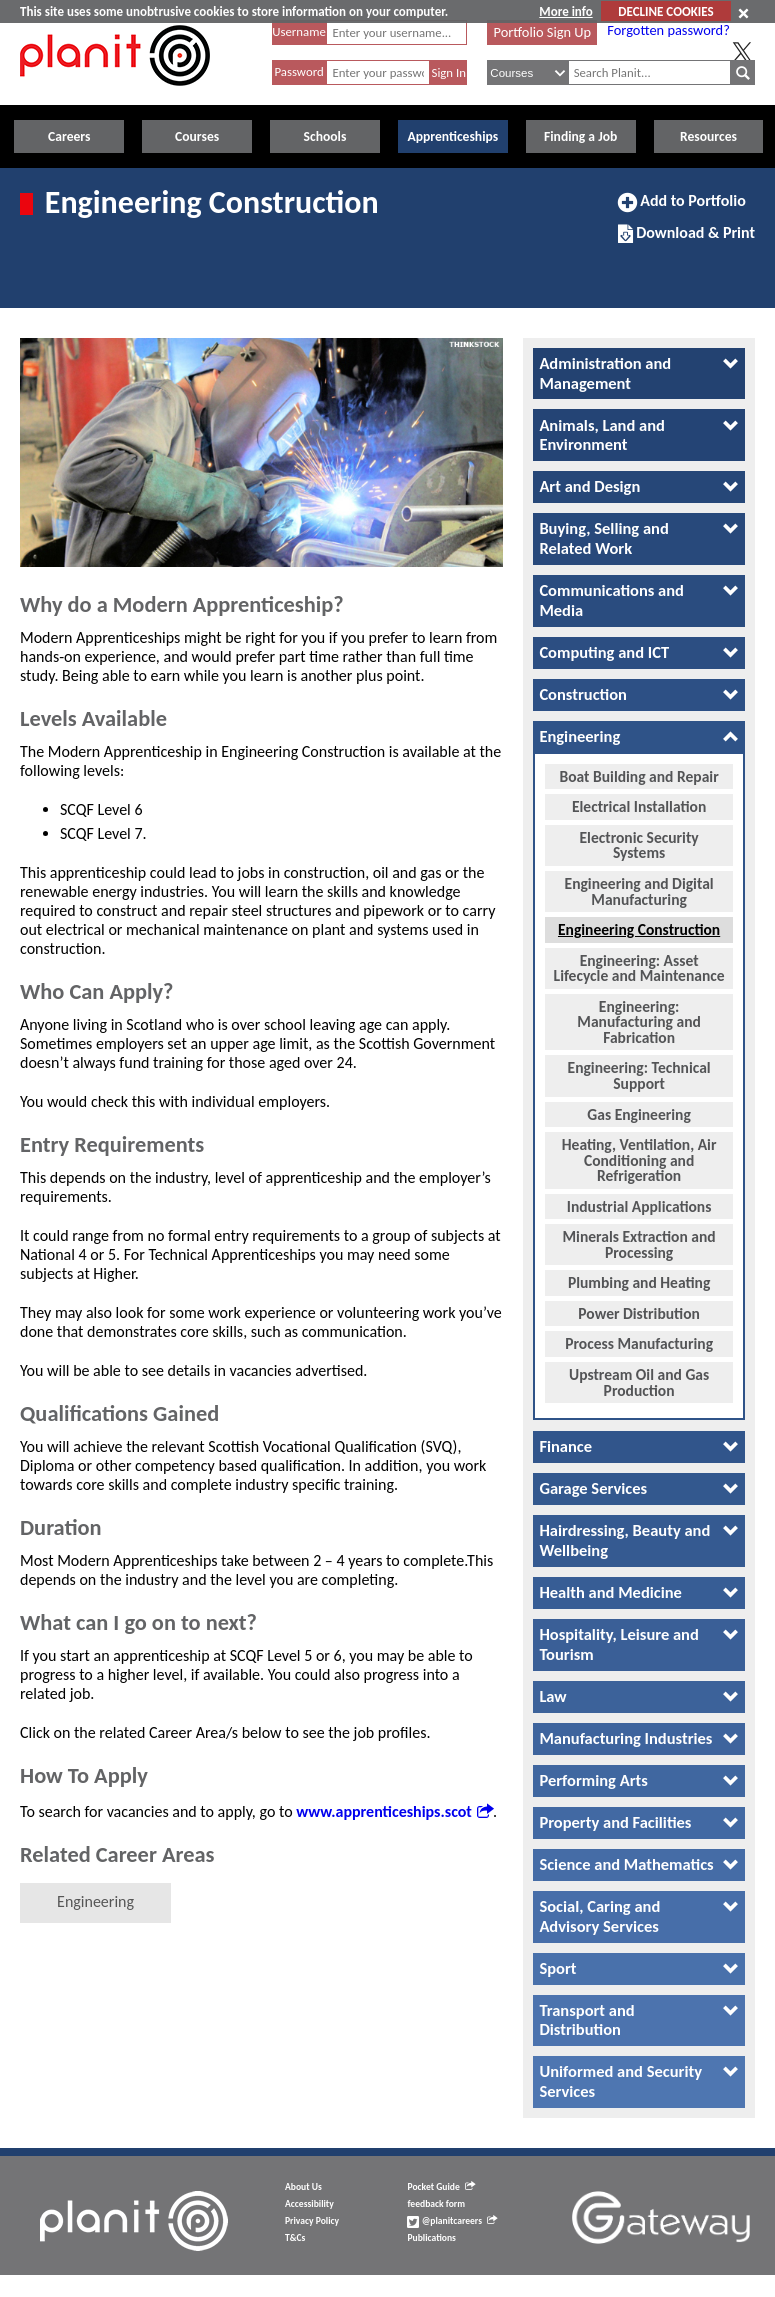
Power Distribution (639, 1306)
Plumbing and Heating (639, 1276)
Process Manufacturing (639, 1337)
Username (299, 31)
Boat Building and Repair (639, 769)
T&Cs (295, 2239)
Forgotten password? (668, 30)
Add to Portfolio (682, 209)
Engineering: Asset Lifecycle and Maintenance (639, 961)
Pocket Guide (440, 2188)
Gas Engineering (638, 1107)
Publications (431, 2239)
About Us (303, 2188)
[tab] (639, 373)
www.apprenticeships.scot (394, 1811)
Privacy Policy (312, 2222)
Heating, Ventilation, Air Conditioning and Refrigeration (639, 1154)
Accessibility (309, 2205)
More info (565, 11)
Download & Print (686, 241)
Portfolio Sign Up (543, 32)
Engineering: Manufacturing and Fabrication (638, 1015)
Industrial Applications (639, 1199)
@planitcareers (452, 2222)
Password (298, 71)
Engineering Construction (639, 923)
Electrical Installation (639, 800)
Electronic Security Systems (639, 839)
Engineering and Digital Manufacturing (639, 885)
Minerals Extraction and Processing (639, 1238)
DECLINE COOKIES (665, 11)
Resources (708, 136)
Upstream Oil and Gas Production (639, 1376)
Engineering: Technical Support (639, 1069)
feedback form (436, 2205)
